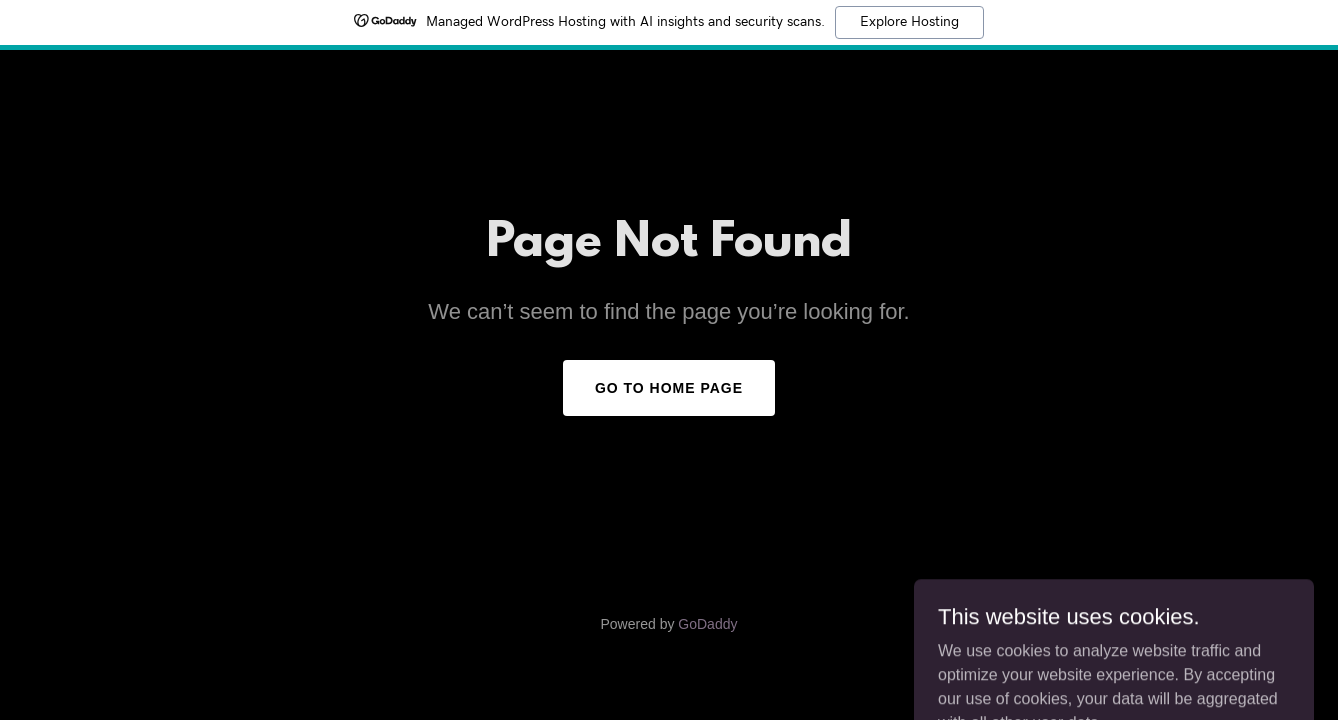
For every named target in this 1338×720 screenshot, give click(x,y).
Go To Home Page (669, 388)
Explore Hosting (909, 22)
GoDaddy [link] (707, 624)
